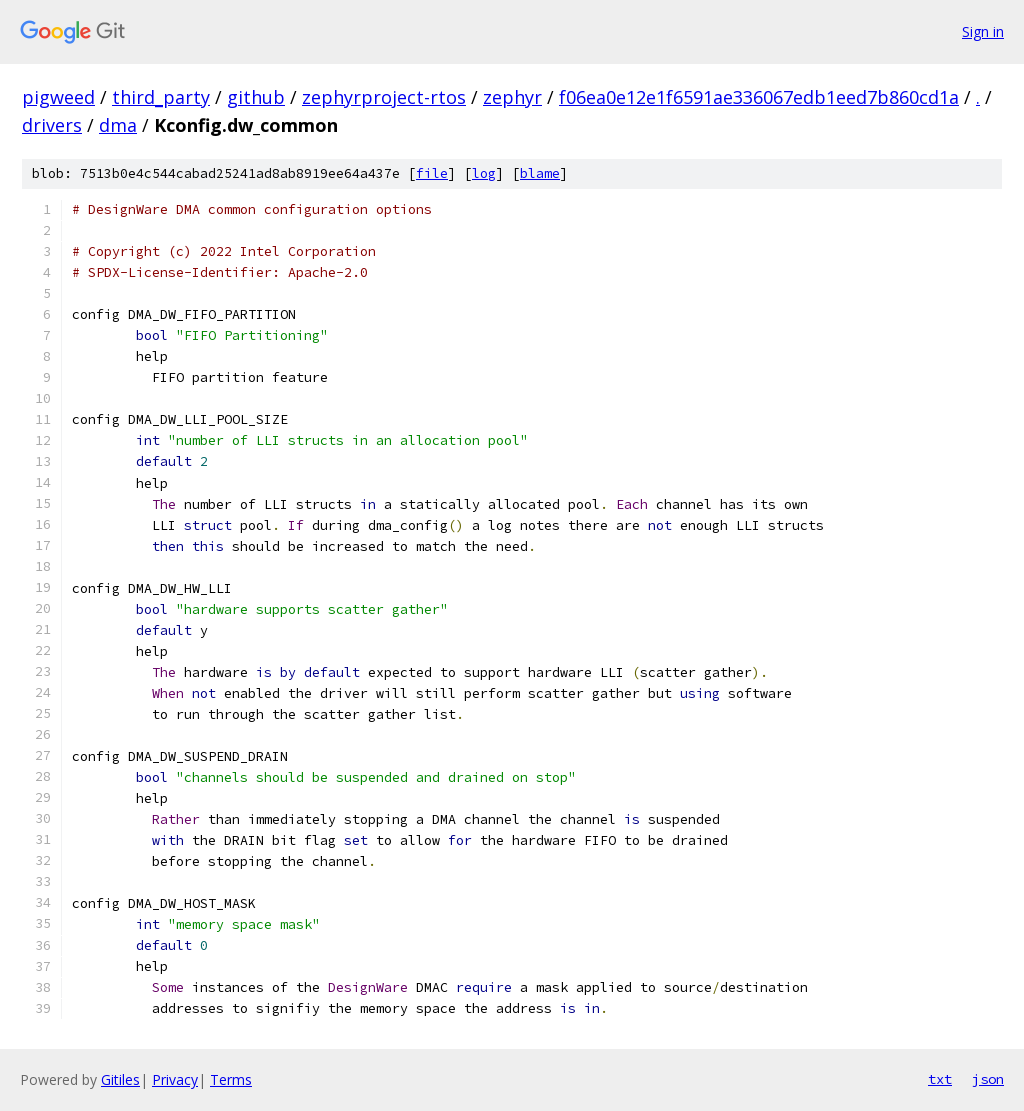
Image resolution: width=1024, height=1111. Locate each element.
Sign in (983, 31)
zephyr (512, 97)
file (432, 173)
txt (940, 1079)
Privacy (175, 1079)
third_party (161, 97)
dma (118, 125)
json (988, 1079)
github (256, 97)
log (484, 173)
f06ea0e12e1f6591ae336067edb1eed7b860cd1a (759, 97)
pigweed (58, 97)
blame (540, 173)
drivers (52, 125)
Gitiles (120, 1079)
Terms (231, 1079)
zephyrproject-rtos (384, 97)
